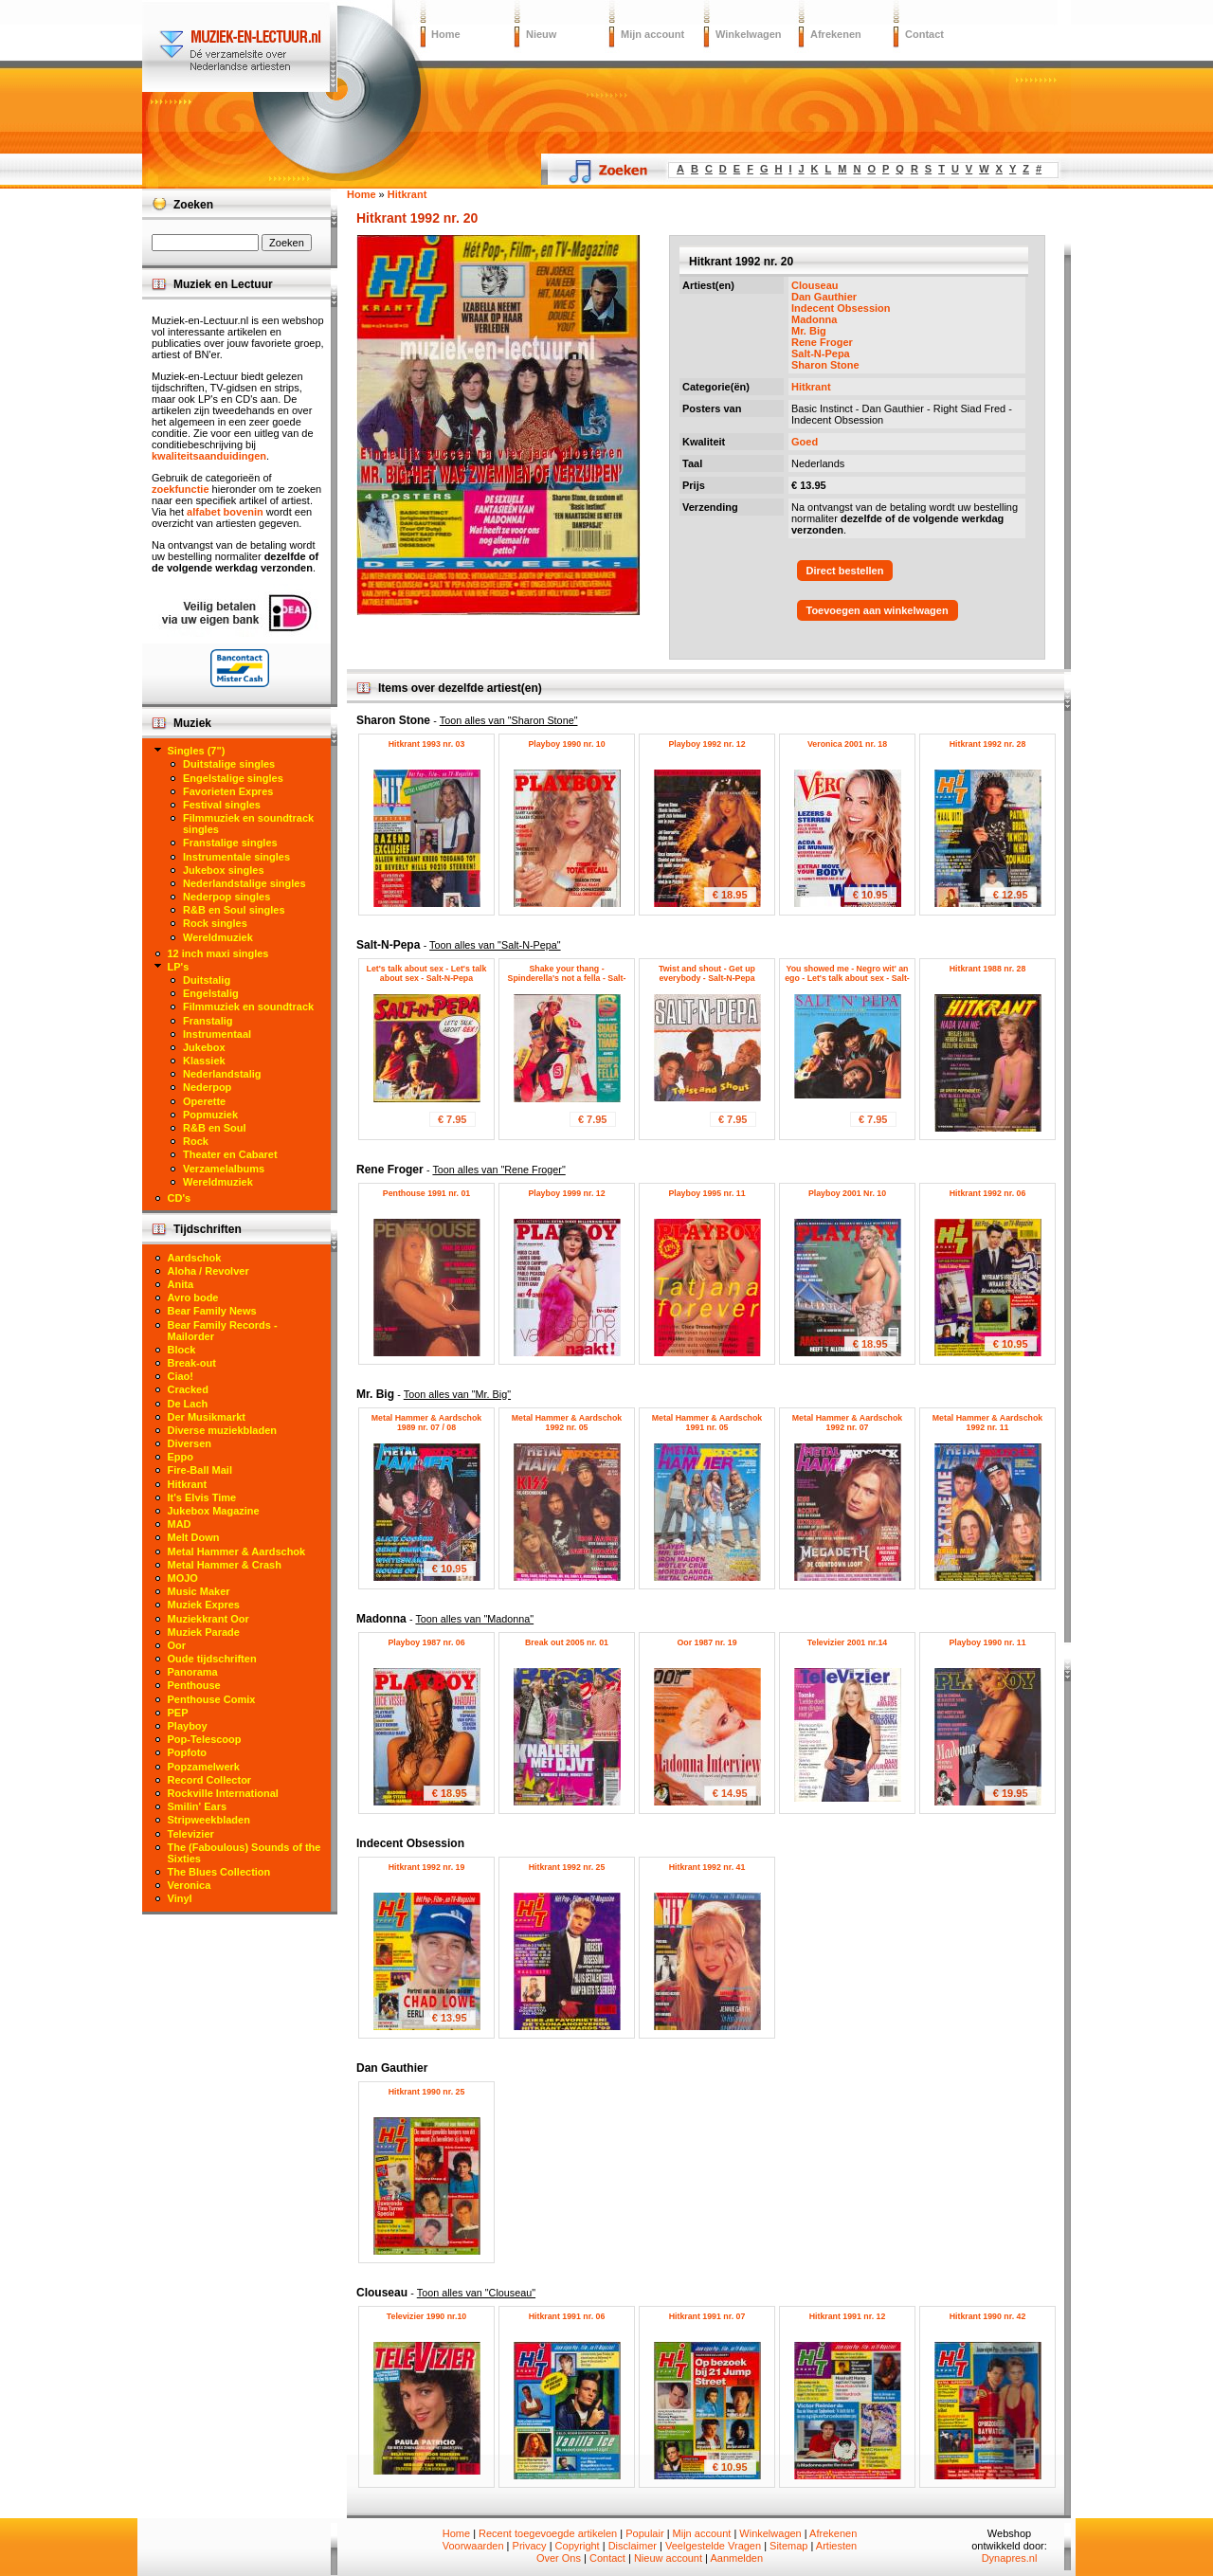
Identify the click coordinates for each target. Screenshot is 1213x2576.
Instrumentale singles (236, 856)
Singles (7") (197, 750)
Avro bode (193, 1297)
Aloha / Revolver (208, 1271)
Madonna (814, 319)
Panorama (193, 1672)
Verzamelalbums (223, 1168)
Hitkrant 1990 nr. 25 (427, 2091)
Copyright (577, 2545)
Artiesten (836, 2545)
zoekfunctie (180, 489)
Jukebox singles (223, 870)
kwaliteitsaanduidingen (209, 456)
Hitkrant (811, 386)
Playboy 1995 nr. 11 (706, 1193)
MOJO (183, 1578)
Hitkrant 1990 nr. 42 (988, 2316)
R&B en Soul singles (234, 910)
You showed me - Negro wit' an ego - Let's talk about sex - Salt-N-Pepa (847, 978)
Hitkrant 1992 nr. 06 (988, 1193)
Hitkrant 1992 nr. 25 (567, 1867)
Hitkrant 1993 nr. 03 (427, 744)
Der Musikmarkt (207, 1417)
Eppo (181, 1456)
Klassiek (204, 1060)
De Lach (188, 1403)
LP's (179, 966)
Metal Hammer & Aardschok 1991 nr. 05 (707, 1422)
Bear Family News (212, 1310)
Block (182, 1349)
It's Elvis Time (202, 1497)
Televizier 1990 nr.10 (426, 2316)
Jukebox (204, 1047)
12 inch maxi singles (218, 953)
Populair (644, 2533)
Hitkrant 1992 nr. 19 (427, 1867)
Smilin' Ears (197, 1806)
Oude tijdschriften (212, 1658)
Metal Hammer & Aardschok (237, 1551)
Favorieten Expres (228, 791)
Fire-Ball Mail (200, 1470)
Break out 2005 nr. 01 (566, 1642)
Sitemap (788, 2545)
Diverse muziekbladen (223, 1430)
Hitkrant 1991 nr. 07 (707, 2316)
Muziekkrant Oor (208, 1618)
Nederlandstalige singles (244, 883)
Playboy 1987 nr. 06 (426, 1642)
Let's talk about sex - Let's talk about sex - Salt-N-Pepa (427, 973)
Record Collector (210, 1780)
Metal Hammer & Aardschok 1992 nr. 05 (567, 1422)
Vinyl (180, 1898)
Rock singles (215, 923)
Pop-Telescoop (205, 1739)
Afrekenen (835, 34)
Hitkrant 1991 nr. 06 (567, 2316)
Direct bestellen (845, 570)
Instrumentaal (217, 1034)
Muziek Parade (204, 1632)
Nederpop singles (226, 896)
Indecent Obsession (841, 308)
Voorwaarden (473, 2545)
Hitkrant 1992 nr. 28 (988, 744)
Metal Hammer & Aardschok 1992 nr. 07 (847, 1422)
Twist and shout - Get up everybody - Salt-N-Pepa (707, 973)
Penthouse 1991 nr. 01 (426, 1193)
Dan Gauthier (824, 296)
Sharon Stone (825, 365)
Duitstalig (206, 980)
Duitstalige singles (229, 764)
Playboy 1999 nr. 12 (566, 1193)
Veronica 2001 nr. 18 (847, 744)
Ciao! (181, 1376)
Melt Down (194, 1537)
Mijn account (652, 34)
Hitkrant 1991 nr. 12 (847, 2316)
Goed (804, 441)
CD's (179, 1198)
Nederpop (207, 1087)
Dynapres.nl (1010, 2558)
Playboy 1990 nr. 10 (566, 744)
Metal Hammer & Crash (224, 1564)
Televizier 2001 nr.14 (847, 1642)
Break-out (192, 1363)
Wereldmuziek (218, 937)
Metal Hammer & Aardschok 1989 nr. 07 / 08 (426, 1422)
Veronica (189, 1885)
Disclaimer (632, 2545)
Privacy (530, 2545)
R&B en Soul (214, 1128)
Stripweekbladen (209, 1819)
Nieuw (541, 34)
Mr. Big (808, 330)
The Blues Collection (219, 1872)
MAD (179, 1524)
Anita (181, 1284)
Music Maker (199, 1591)
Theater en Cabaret (230, 1154)
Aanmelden (736, 2558)
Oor (177, 1645)
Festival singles (222, 804)
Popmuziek (210, 1114)
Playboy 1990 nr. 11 (987, 1642)
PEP (178, 1712)
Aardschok (195, 1257)
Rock (195, 1141)
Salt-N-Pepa (820, 353)
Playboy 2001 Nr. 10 (847, 1193)
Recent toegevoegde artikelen (548, 2533)
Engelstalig (211, 993)
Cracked (188, 1389)
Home (446, 34)
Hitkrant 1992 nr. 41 (707, 1867)
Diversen (189, 1443)
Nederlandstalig (222, 1073)
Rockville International (223, 1793)
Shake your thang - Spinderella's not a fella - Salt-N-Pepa (567, 978)
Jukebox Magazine (214, 1510)
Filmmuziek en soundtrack (248, 1006)
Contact (924, 34)
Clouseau (815, 285)
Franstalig (208, 1020)
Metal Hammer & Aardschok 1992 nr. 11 (987, 1422)
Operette (204, 1101)
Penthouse (194, 1685)
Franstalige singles (230, 842)
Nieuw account (668, 2558)
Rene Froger (822, 342)
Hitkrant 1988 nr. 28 (988, 968)
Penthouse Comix (212, 1699)
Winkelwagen (748, 34)
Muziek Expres (204, 1604)
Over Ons (558, 2558)
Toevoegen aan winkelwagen (877, 610)
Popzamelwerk (204, 1766)
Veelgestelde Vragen (713, 2545)
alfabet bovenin (225, 511)
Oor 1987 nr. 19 (706, 1642)
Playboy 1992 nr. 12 (706, 744)
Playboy (188, 1726)
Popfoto (188, 1752)
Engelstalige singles (233, 778)
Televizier (191, 1834)
